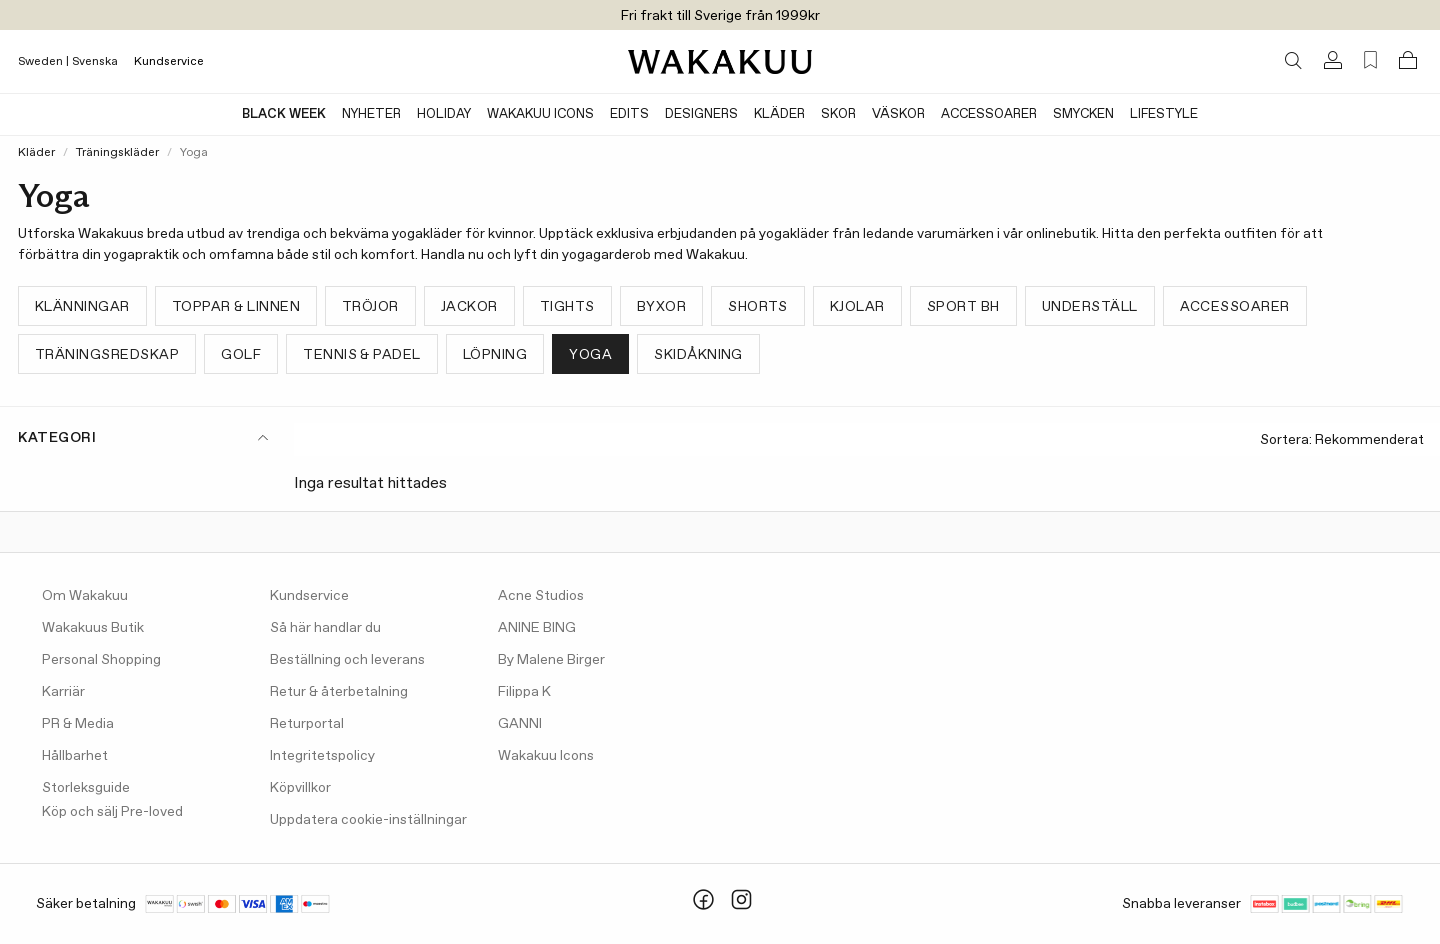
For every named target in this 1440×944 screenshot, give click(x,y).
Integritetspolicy (322, 756)
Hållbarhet (75, 756)
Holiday (444, 114)
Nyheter (371, 114)
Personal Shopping (101, 660)
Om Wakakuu (85, 596)
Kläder (779, 114)
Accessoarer (989, 114)
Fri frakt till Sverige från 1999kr (720, 16)
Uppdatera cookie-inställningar (368, 820)
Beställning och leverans (347, 660)
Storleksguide (86, 788)
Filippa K (524, 692)
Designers (701, 114)
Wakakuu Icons (540, 114)
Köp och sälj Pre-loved (112, 812)
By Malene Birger (551, 660)
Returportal (307, 724)
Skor (838, 114)
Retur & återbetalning (339, 692)
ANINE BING (537, 628)
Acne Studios (541, 596)
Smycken (1083, 114)
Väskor (898, 114)
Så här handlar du (325, 628)
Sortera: (1342, 440)
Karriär (63, 692)
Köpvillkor (300, 788)
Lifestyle (1164, 114)
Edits (629, 114)
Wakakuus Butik (93, 628)
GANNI (520, 724)
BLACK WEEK (284, 114)
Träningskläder (117, 153)
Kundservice (169, 62)
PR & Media (78, 724)
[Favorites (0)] (1370, 60)
